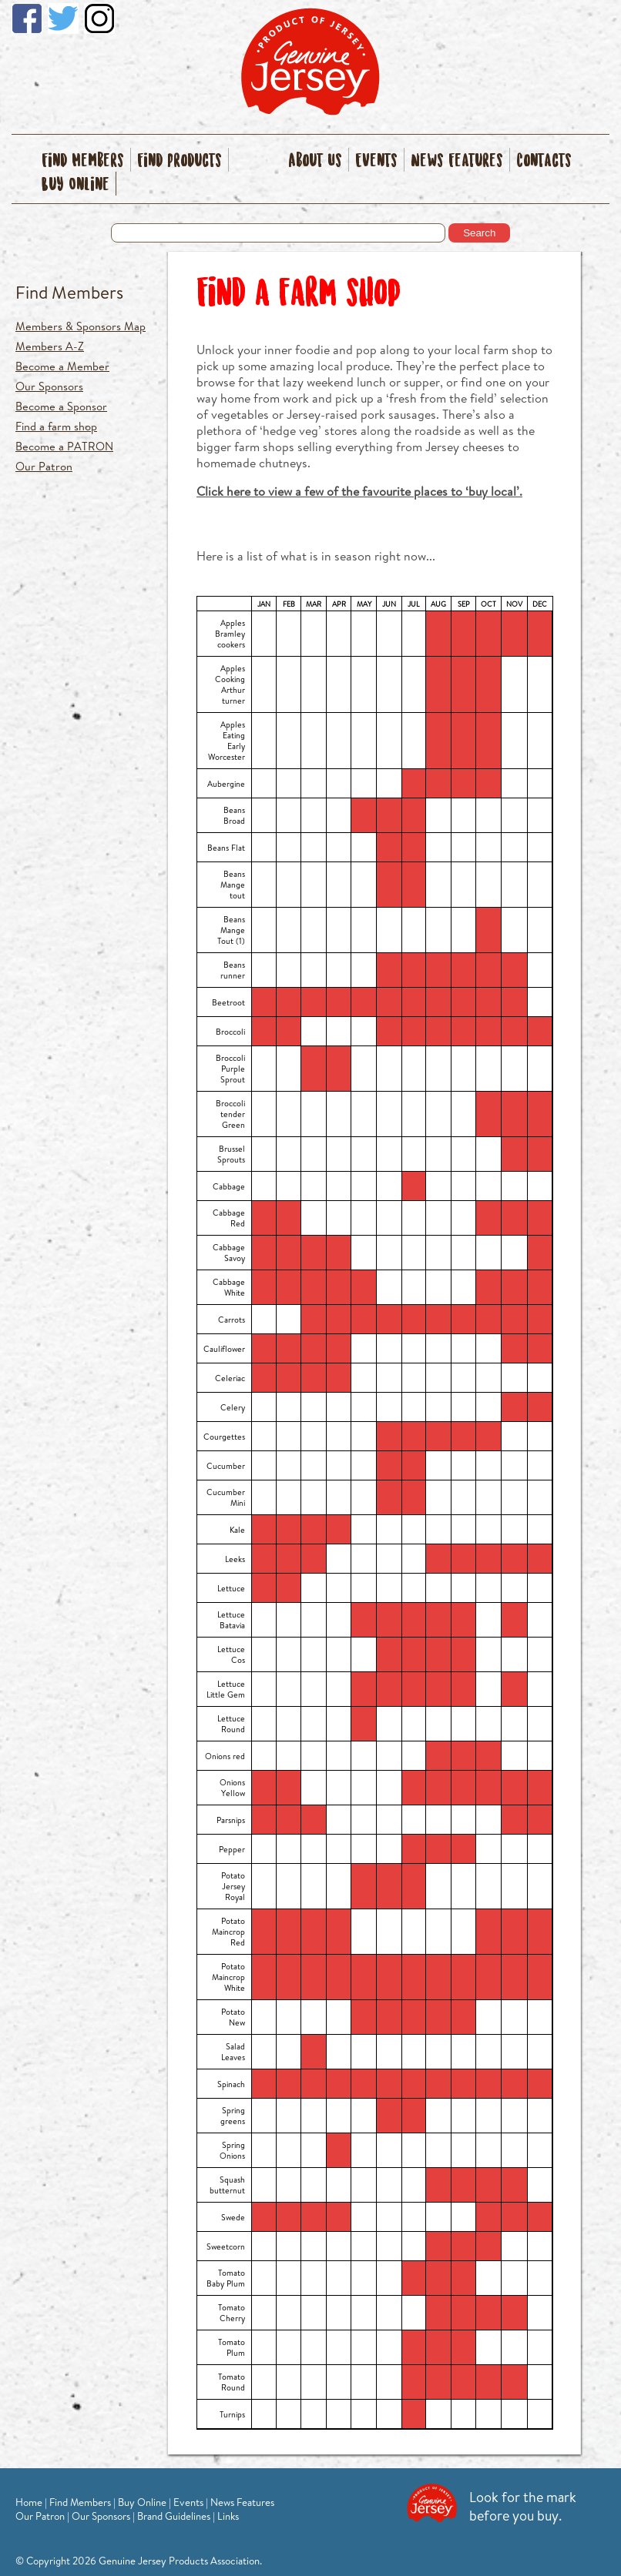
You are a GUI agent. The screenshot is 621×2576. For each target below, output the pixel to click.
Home (28, 2502)
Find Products (179, 161)
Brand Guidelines (173, 2516)
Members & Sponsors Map (80, 326)
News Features (457, 161)
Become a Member (62, 366)
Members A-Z (49, 346)
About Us (315, 161)
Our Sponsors (49, 386)
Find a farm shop (56, 426)
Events (376, 161)
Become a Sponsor (61, 406)
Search (479, 233)
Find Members (83, 161)
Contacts (544, 161)
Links (228, 2516)
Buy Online (75, 185)
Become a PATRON (64, 446)
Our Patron (43, 466)
